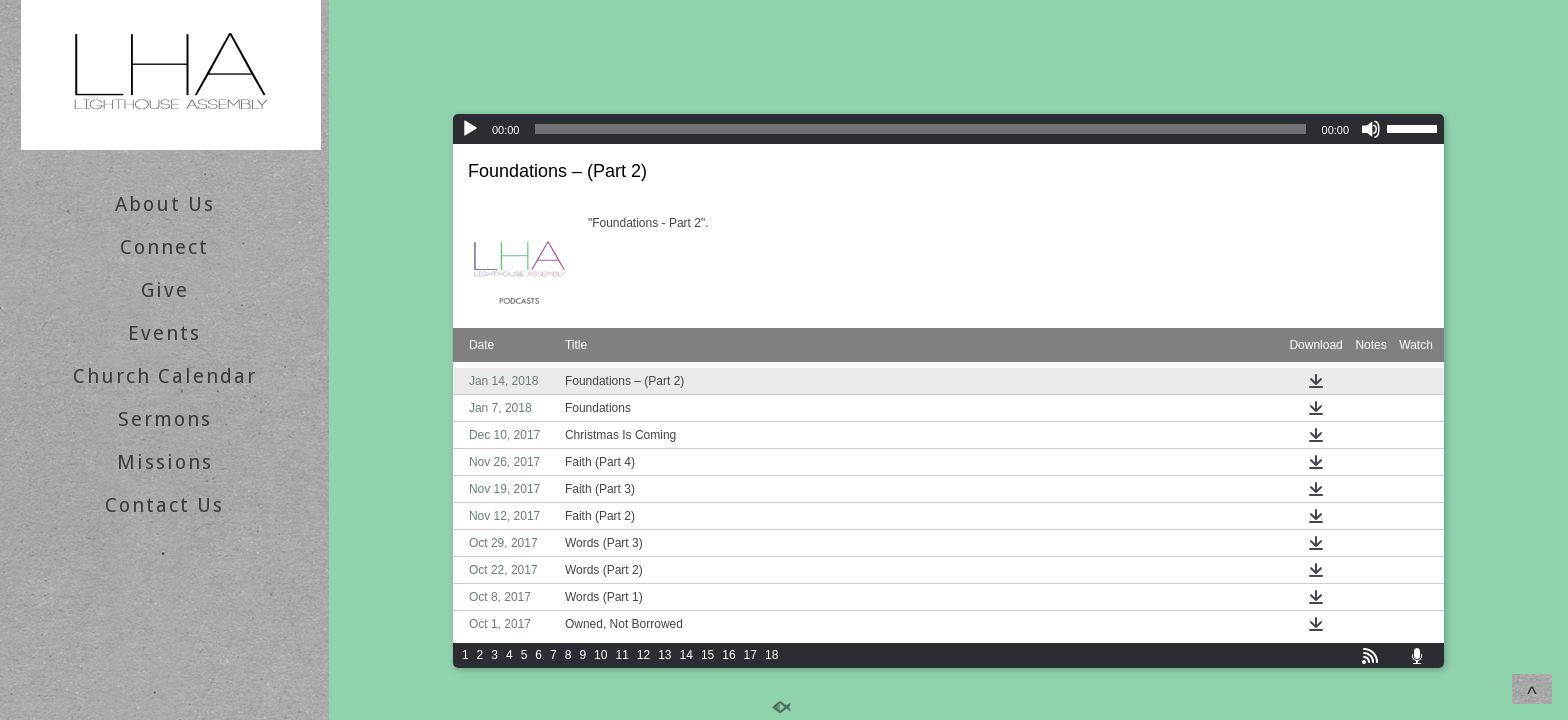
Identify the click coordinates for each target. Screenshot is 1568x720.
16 (728, 655)
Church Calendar (165, 376)
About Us (165, 204)
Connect (164, 247)
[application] (948, 129)
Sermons (165, 419)
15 (707, 655)
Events (164, 333)
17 (750, 655)
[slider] (920, 129)
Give (165, 290)
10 (600, 655)
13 (664, 655)
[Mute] (1371, 129)
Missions (165, 462)
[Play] (470, 129)
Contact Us (164, 505)
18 (771, 655)
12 (643, 655)
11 (621, 655)
